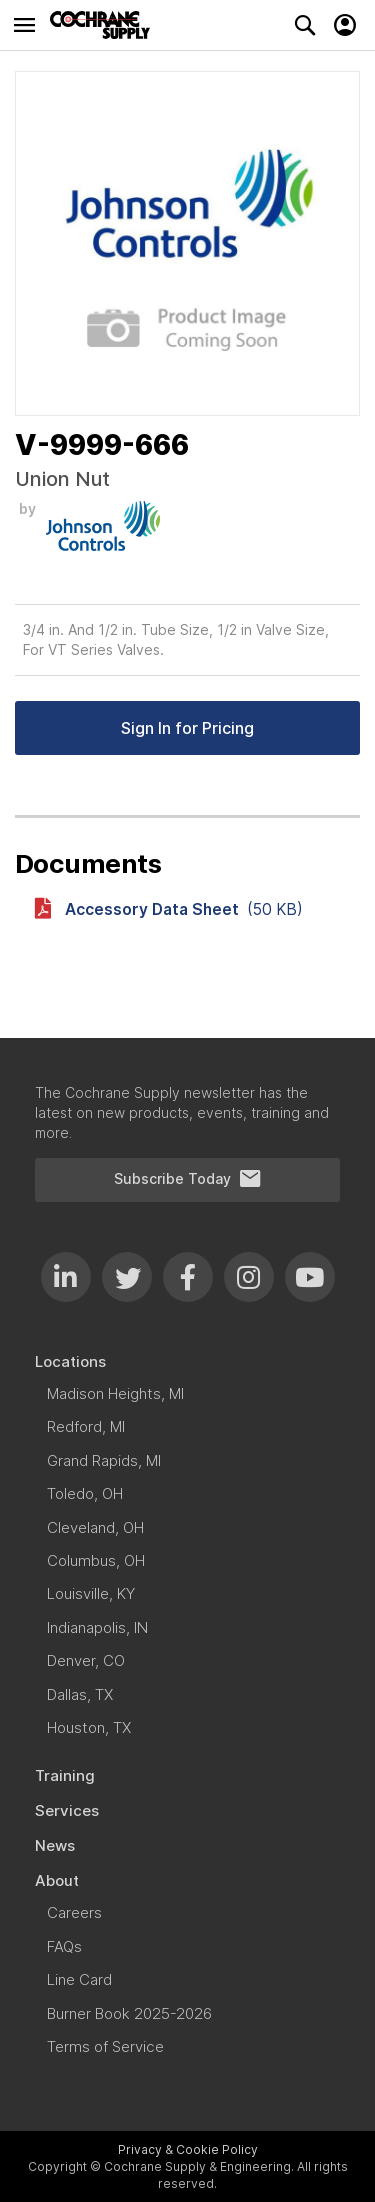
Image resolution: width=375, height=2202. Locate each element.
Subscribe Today (188, 1179)
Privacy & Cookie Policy (188, 2149)
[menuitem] (187, 1361)
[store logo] (105, 25)
